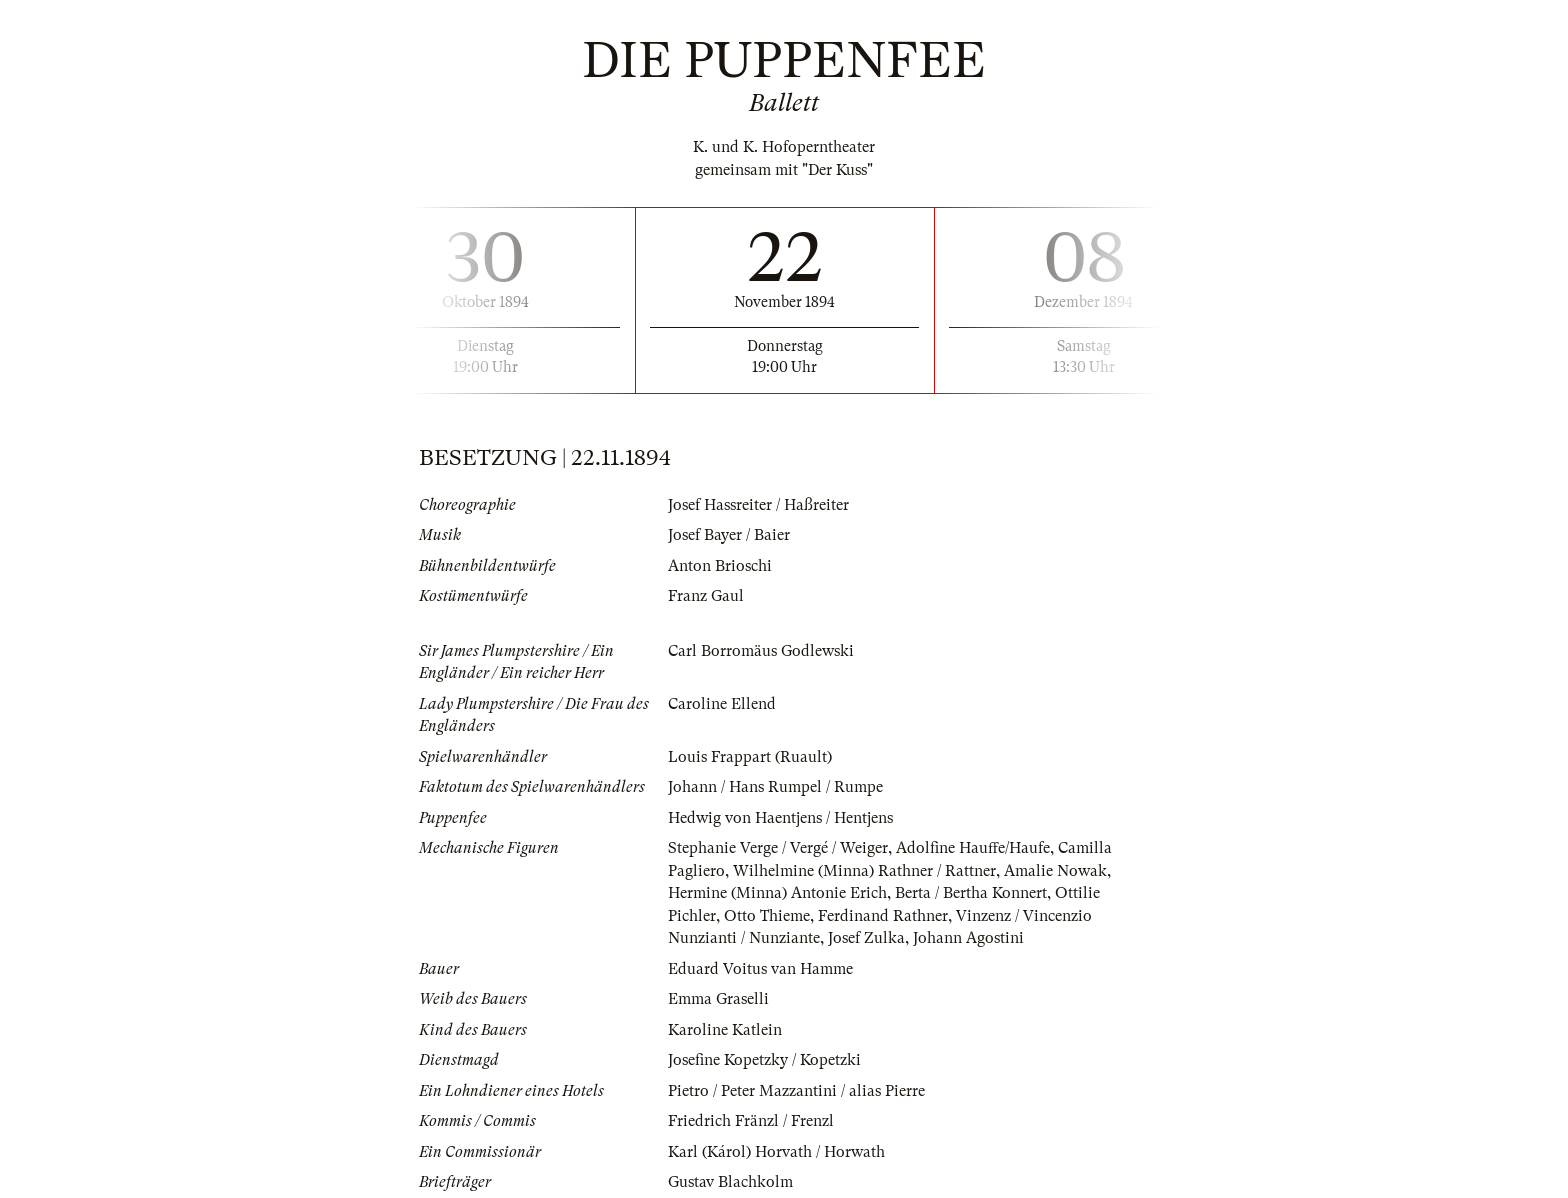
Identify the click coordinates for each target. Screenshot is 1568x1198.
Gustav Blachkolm (730, 1182)
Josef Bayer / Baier (729, 535)
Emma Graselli (718, 999)
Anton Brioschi (720, 566)
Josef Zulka (866, 938)
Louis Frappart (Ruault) (750, 757)
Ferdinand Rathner (883, 916)
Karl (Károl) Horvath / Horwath (776, 1152)
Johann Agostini (968, 938)
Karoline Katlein (725, 1030)
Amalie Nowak (1055, 871)
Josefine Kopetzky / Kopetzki (764, 1060)
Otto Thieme (767, 916)
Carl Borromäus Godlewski (761, 651)
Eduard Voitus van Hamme (760, 969)
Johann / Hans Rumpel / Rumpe (775, 787)
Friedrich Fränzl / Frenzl (751, 1121)
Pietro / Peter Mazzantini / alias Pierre (796, 1091)
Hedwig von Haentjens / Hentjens (780, 818)
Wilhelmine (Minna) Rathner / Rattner (864, 871)
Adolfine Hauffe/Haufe (973, 848)
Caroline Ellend (722, 704)
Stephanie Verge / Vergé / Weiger (778, 848)
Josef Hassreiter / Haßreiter (758, 505)
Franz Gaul (706, 596)
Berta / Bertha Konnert (971, 893)
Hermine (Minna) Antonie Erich (777, 893)
